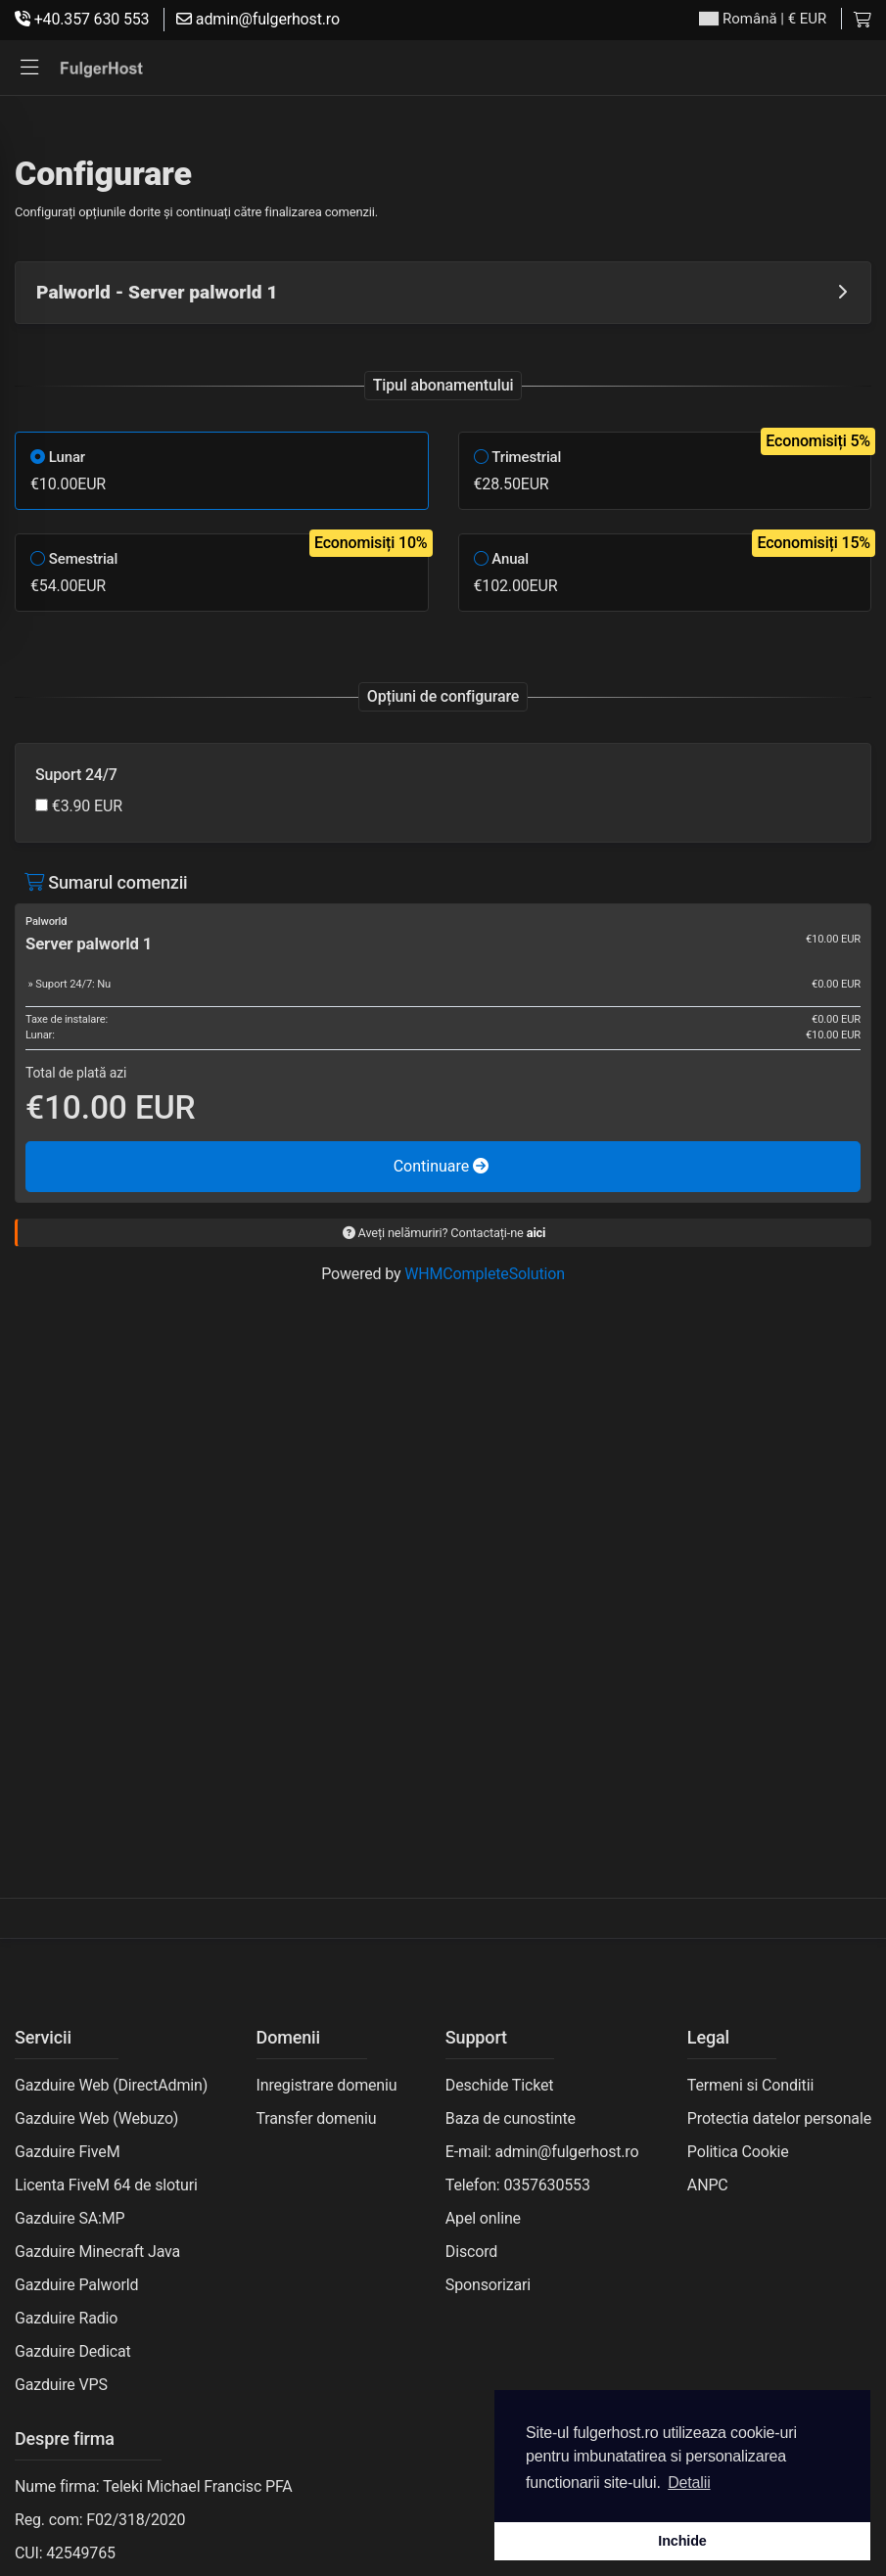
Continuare (442, 1166)
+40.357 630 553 (82, 19)
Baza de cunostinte (510, 2118)
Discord (471, 2251)
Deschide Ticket (499, 2085)
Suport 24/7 (76, 774)
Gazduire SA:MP (70, 2218)
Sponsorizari (488, 2285)
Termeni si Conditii (750, 2085)
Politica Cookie (738, 2151)
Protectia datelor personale (779, 2118)
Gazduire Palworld (76, 2285)
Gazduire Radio (66, 2318)
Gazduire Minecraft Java (97, 2251)
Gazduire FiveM (67, 2151)
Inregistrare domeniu (326, 2085)
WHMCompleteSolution (484, 1274)
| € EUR (762, 19)
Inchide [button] (682, 2541)
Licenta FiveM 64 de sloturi (106, 2185)
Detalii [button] (689, 2482)
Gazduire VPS (61, 2384)
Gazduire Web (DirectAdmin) (111, 2085)
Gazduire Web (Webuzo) (96, 2118)
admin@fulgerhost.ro (258, 19)
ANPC (707, 2185)
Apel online (483, 2218)
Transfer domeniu (316, 2118)
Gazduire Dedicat (73, 2351)
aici (536, 1232)
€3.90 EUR (78, 806)
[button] (29, 68)
